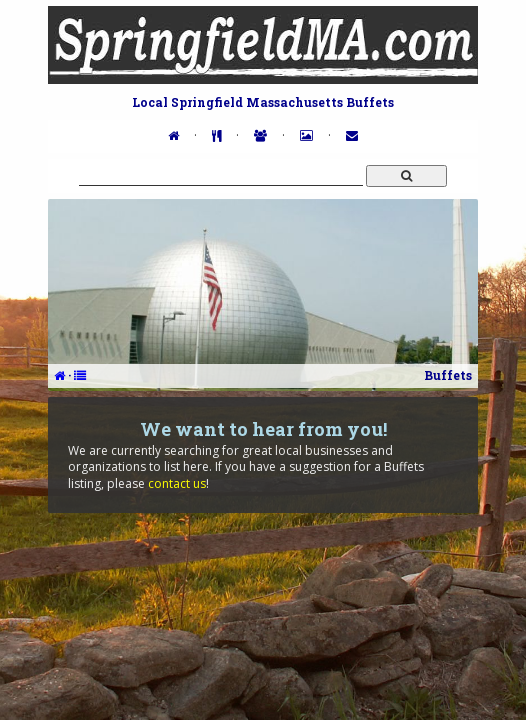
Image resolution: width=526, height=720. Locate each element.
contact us (177, 483)
